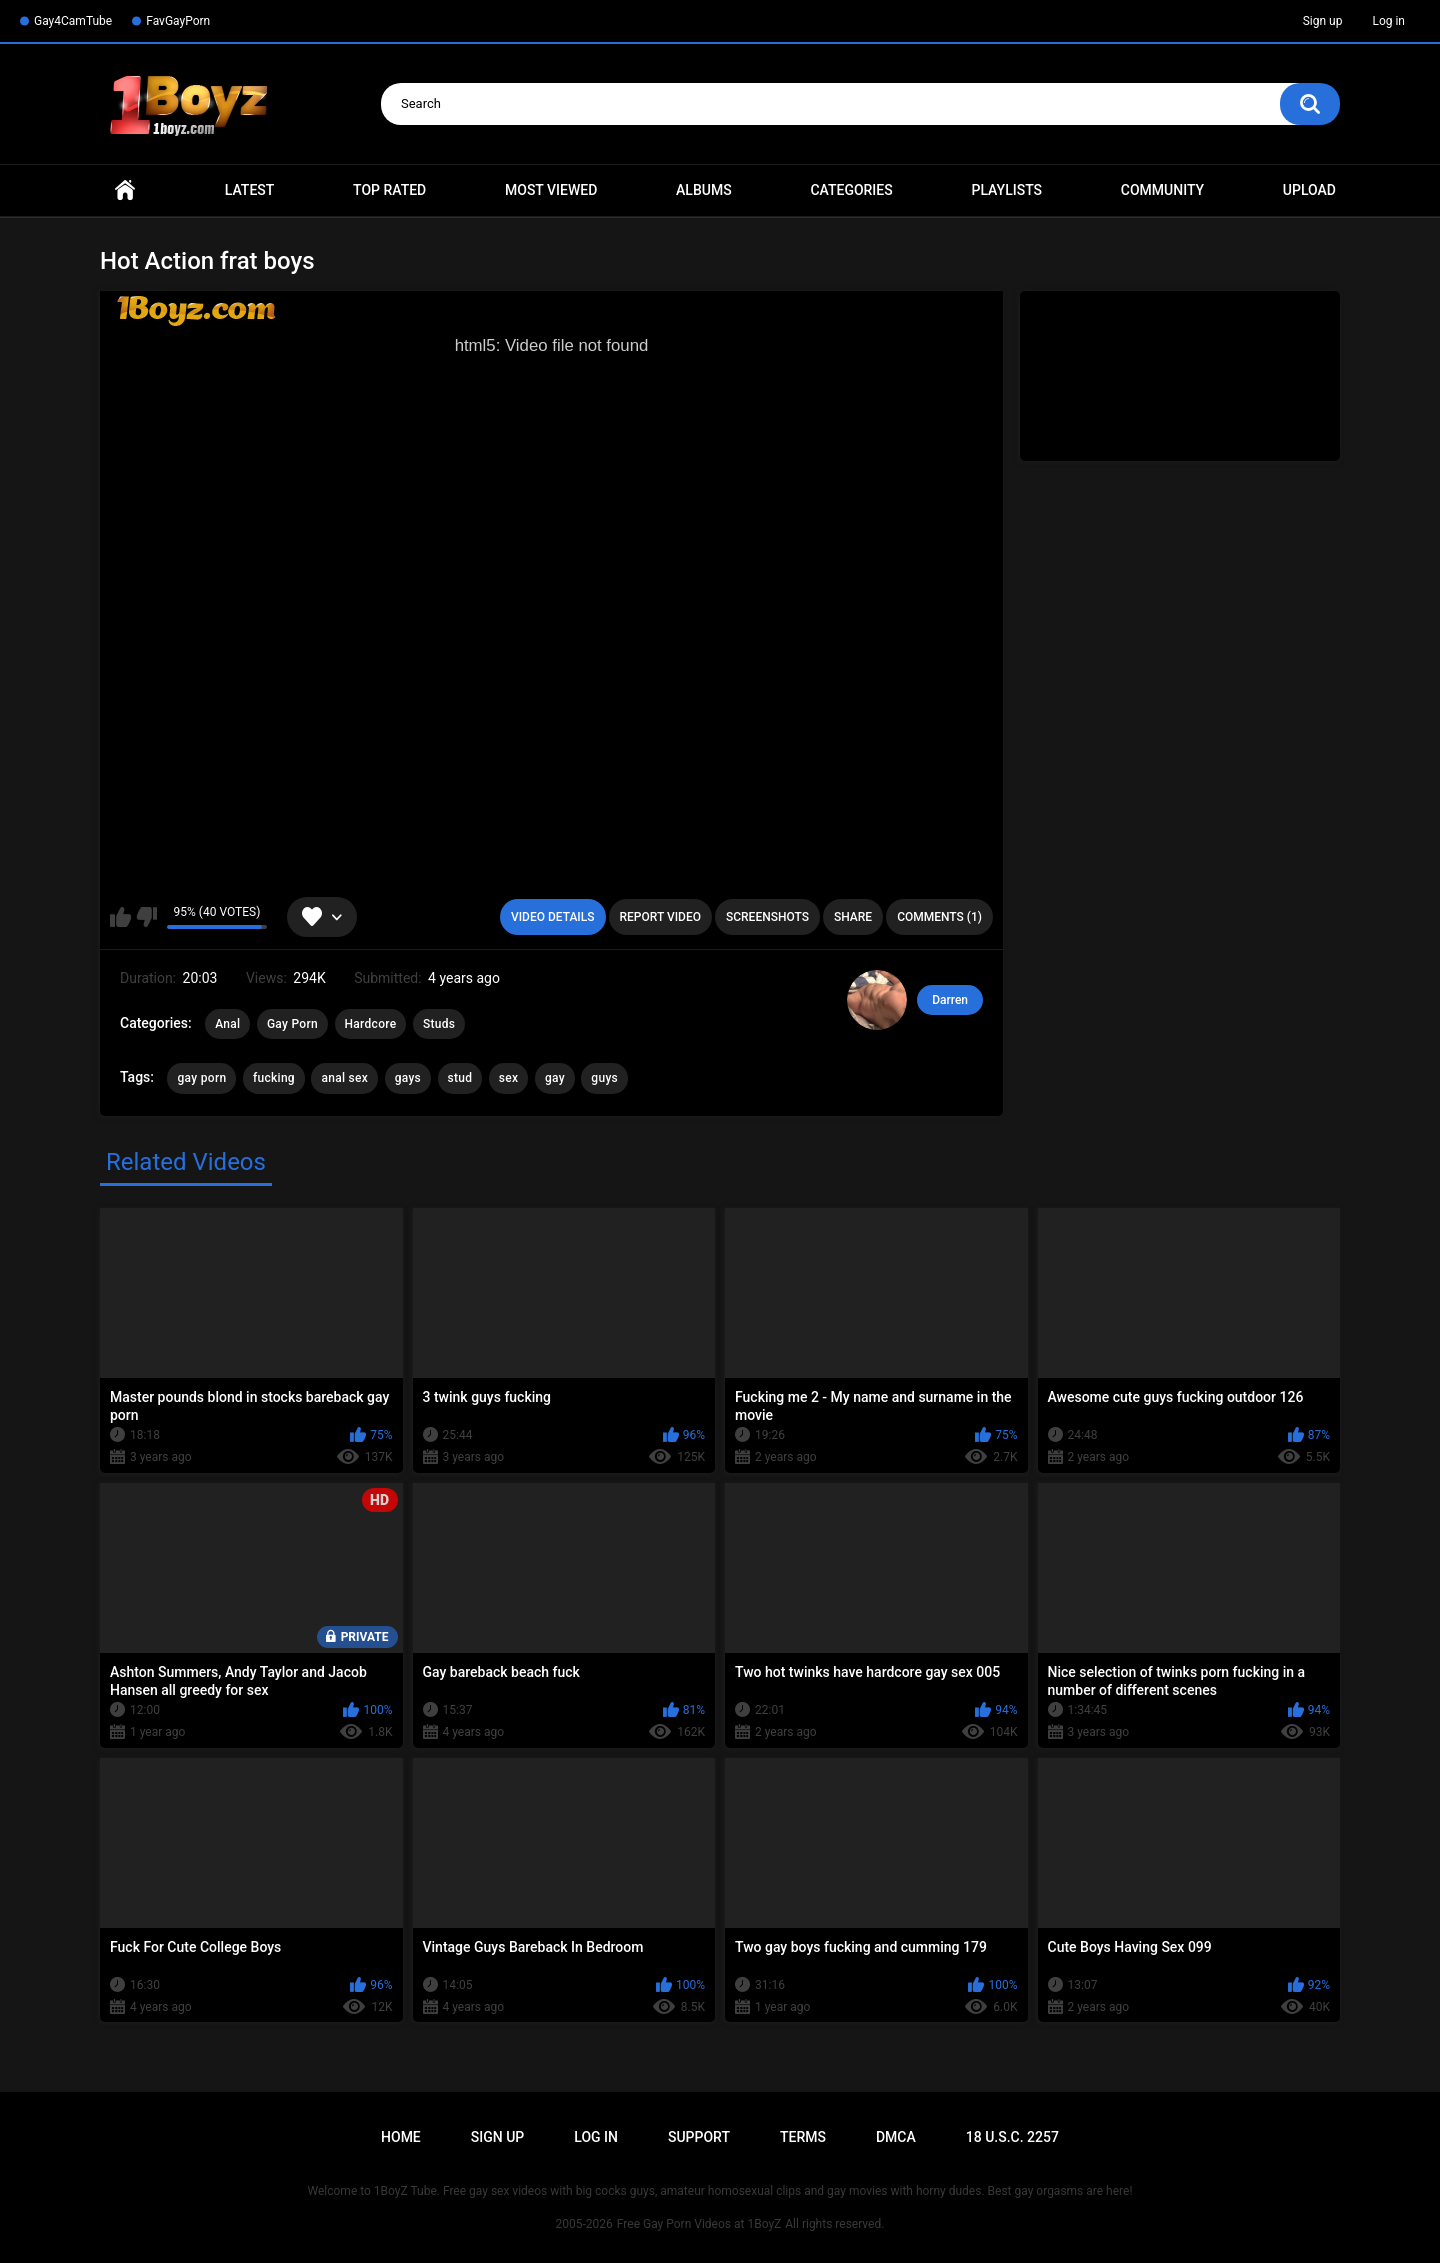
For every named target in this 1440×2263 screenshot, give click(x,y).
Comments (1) (939, 917)
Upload (1309, 190)
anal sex (344, 1078)
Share (853, 917)
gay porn (201, 1078)
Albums (704, 190)
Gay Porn (292, 1024)
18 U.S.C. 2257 (1012, 2137)
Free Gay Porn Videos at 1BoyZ (699, 2224)
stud (460, 1078)
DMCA (896, 2137)
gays (408, 1078)
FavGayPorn (178, 21)
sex (509, 1078)
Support (699, 2137)
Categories (851, 190)
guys (604, 1078)
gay (555, 1078)
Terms (803, 2137)
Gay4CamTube (73, 21)
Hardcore (371, 1024)
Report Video (660, 917)
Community (1162, 190)
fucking (274, 1078)
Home (125, 190)
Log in (1388, 21)
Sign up (1323, 21)
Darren (950, 1000)
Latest (250, 190)
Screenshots (767, 917)
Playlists (1006, 190)
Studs (439, 1024)
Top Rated (389, 190)
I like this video (120, 917)
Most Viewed (551, 190)
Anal (227, 1024)
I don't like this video (146, 917)
